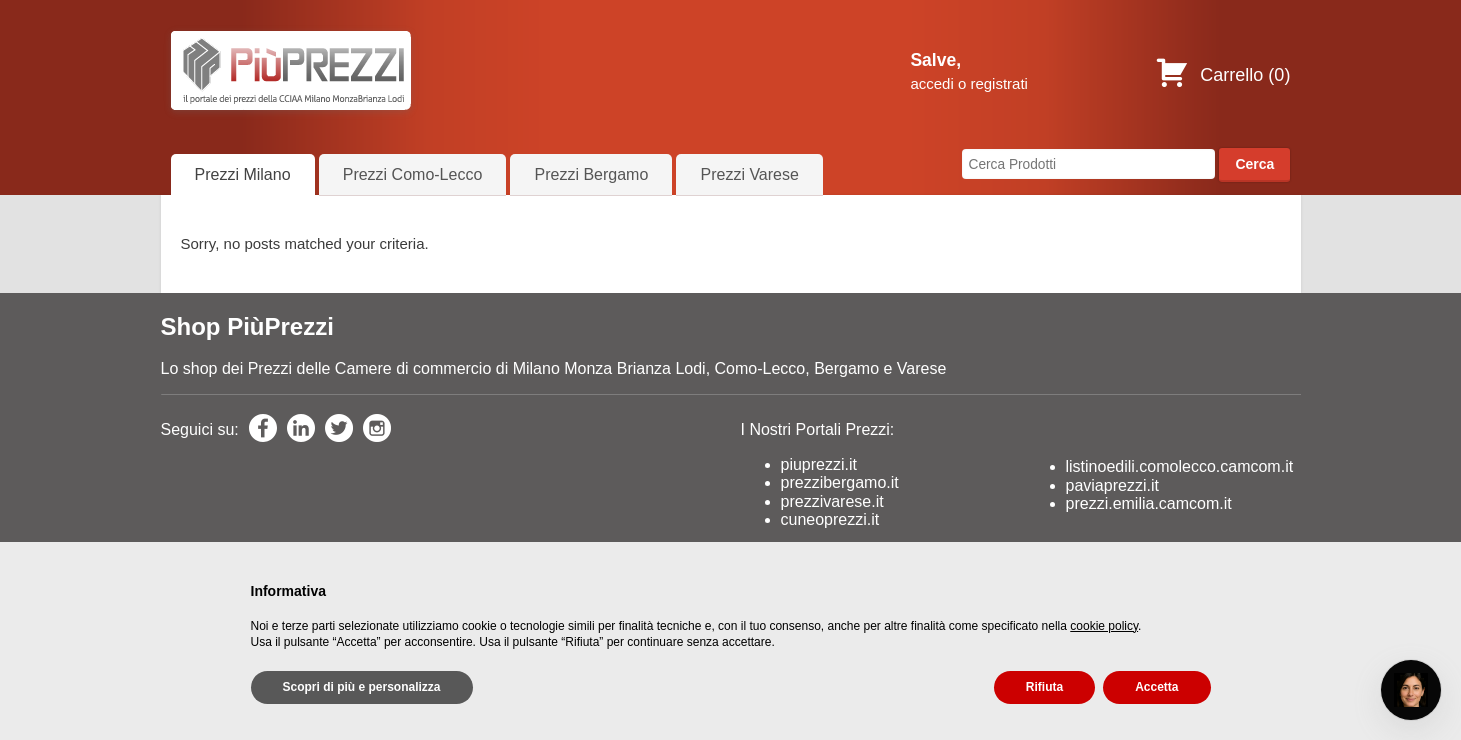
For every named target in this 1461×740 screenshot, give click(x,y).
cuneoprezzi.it (830, 521)
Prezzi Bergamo (591, 174)
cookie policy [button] (1104, 626)
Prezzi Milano (243, 174)
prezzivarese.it (832, 502)
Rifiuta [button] (1044, 687)
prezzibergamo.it (840, 484)
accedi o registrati (969, 83)
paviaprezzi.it (1112, 486)
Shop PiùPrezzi (247, 327)
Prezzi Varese (749, 174)
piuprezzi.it (819, 466)
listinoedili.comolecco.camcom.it (1180, 468)
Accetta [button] (1156, 687)
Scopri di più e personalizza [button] (362, 687)
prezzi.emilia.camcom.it (1149, 505)
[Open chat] (1411, 690)
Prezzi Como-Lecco (413, 174)
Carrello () (1222, 75)
